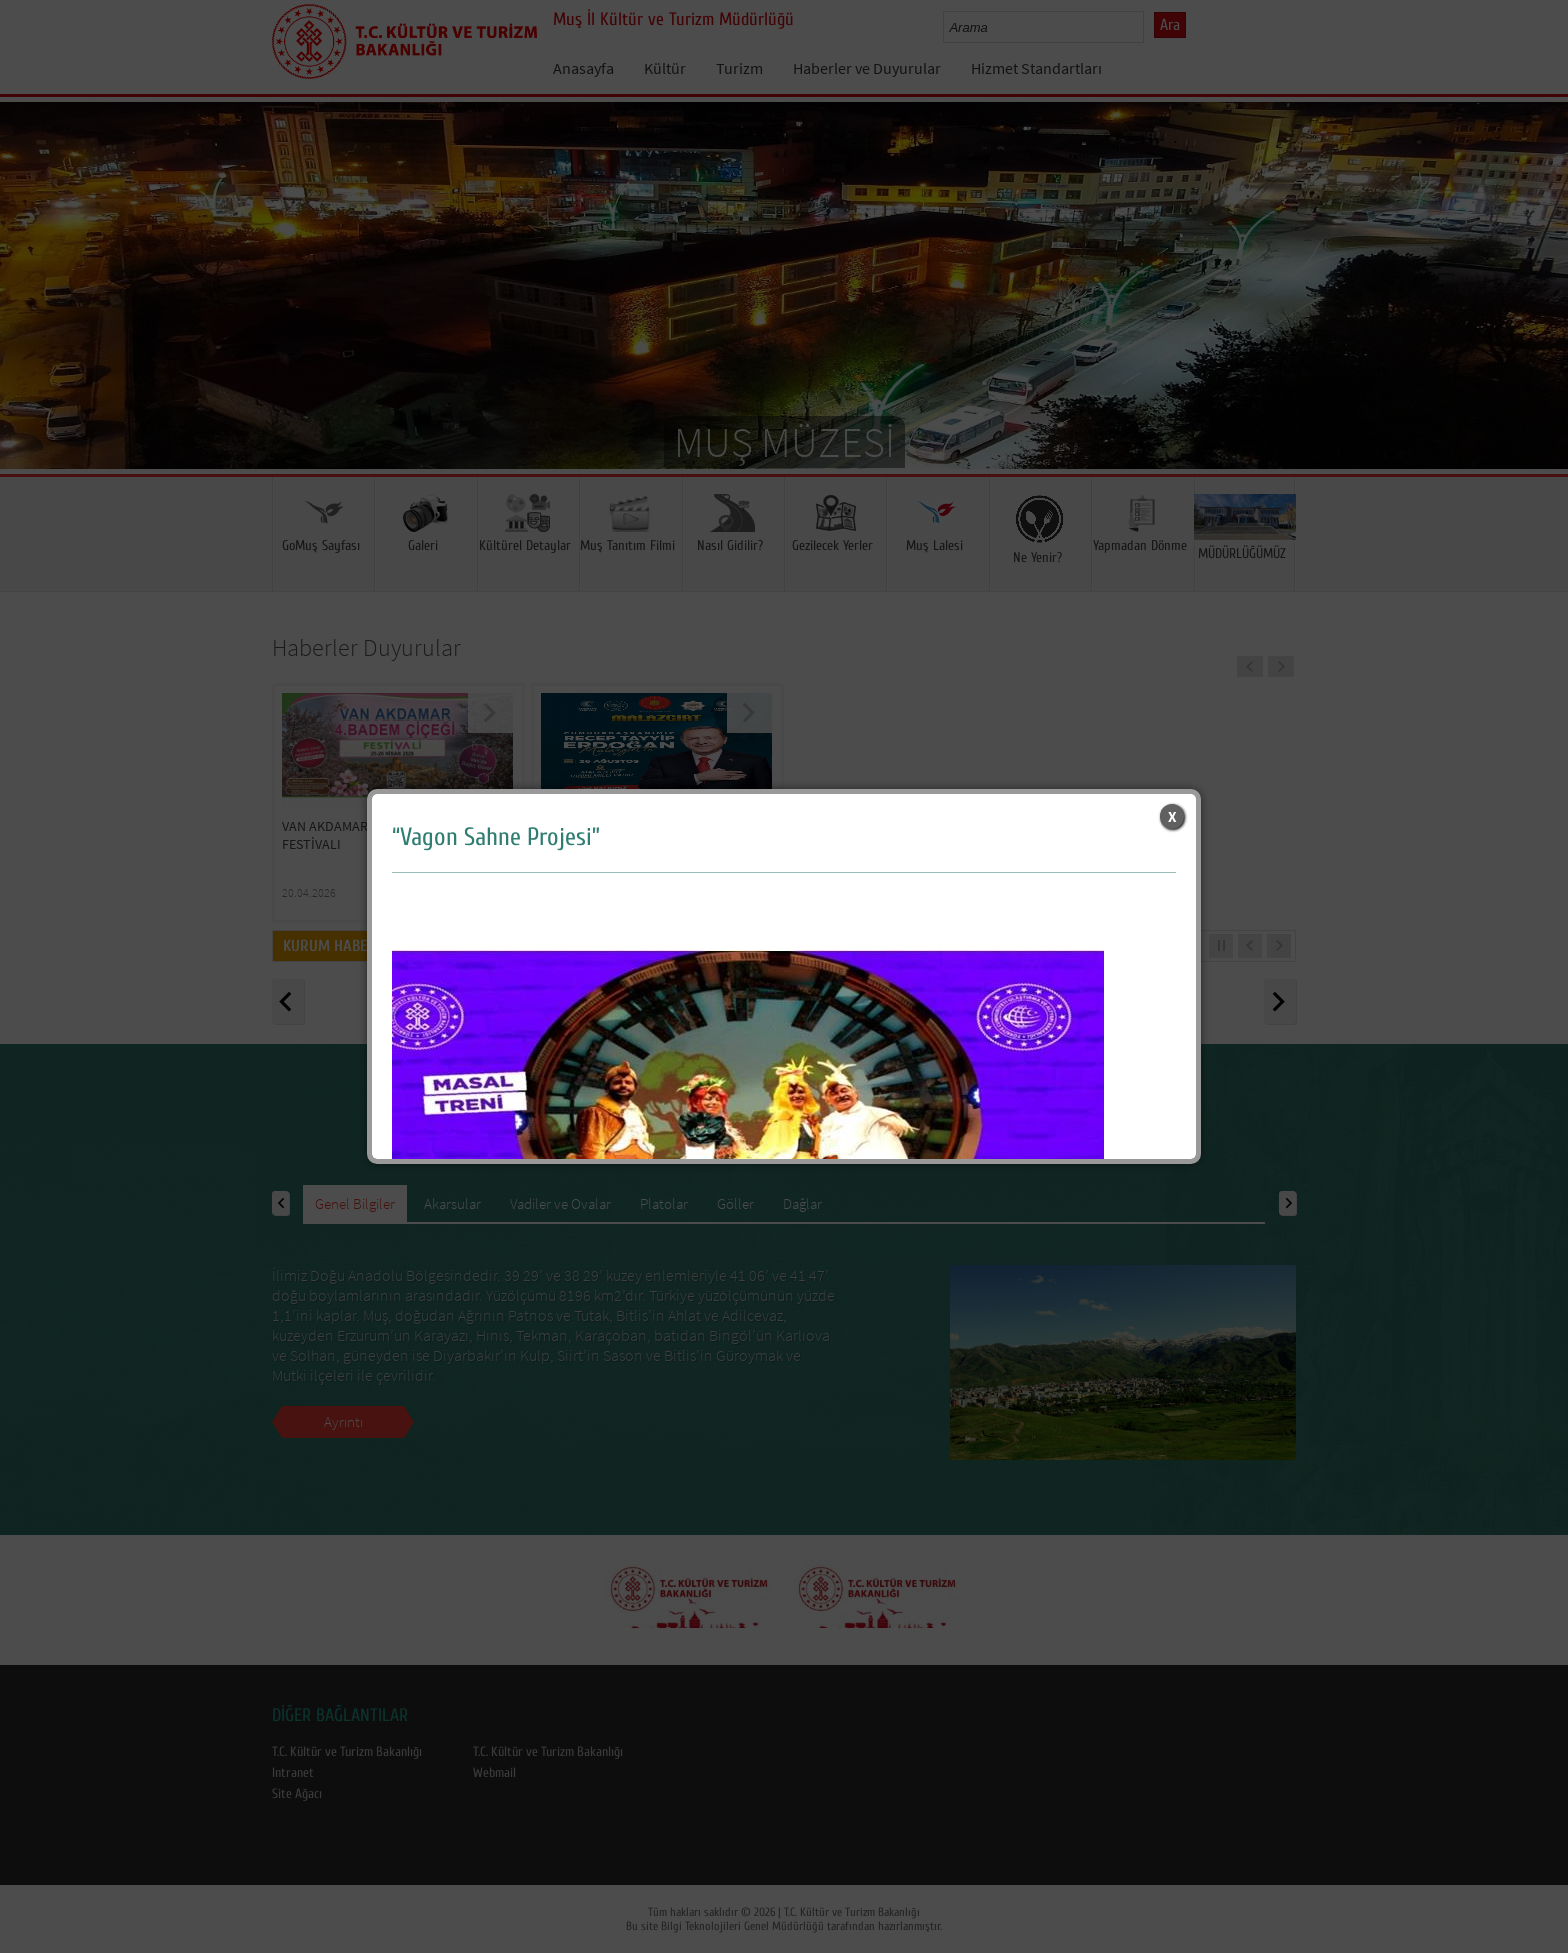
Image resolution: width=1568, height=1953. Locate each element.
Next (1533, 315)
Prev (35, 315)
